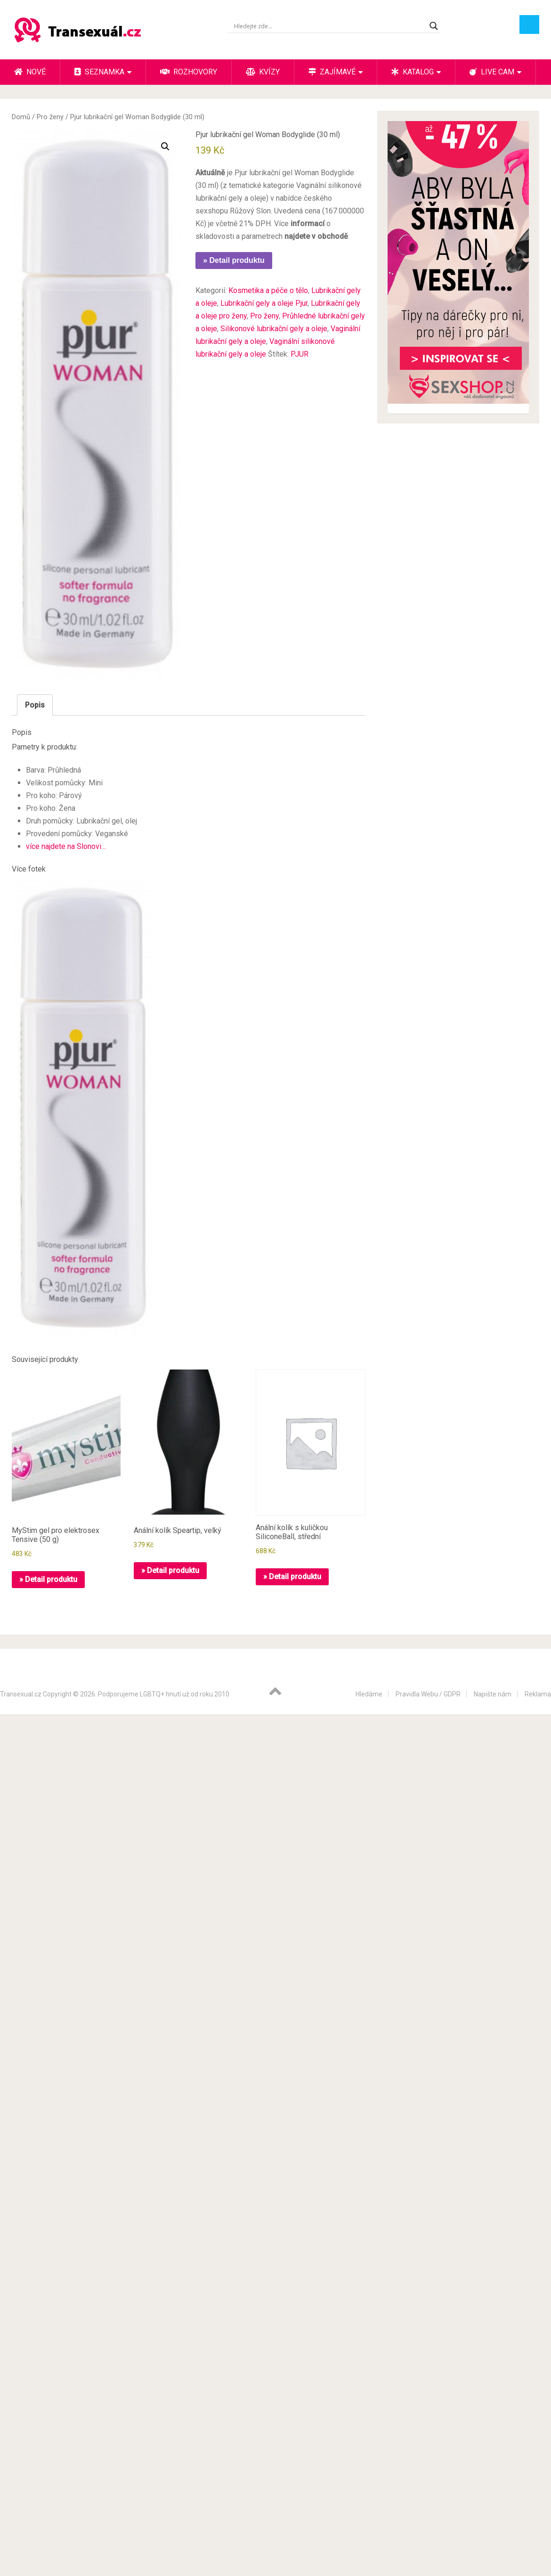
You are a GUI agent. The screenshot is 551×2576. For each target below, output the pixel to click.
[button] (165, 146)
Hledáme (369, 1694)
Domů (21, 117)
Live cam (492, 71)
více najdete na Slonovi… (66, 846)
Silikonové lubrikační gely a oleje (273, 328)
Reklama (538, 1694)
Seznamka (99, 71)
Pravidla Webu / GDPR (428, 1694)
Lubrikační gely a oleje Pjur (264, 303)
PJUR (299, 354)
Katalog (412, 71)
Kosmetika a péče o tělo (268, 290)
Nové (30, 71)
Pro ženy (50, 117)
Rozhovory (188, 71)
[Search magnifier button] (433, 26)
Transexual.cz (20, 1694)
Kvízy (263, 71)
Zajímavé (332, 71)
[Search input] (329, 26)
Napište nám (492, 1694)
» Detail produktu (234, 260)
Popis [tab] (35, 705)
